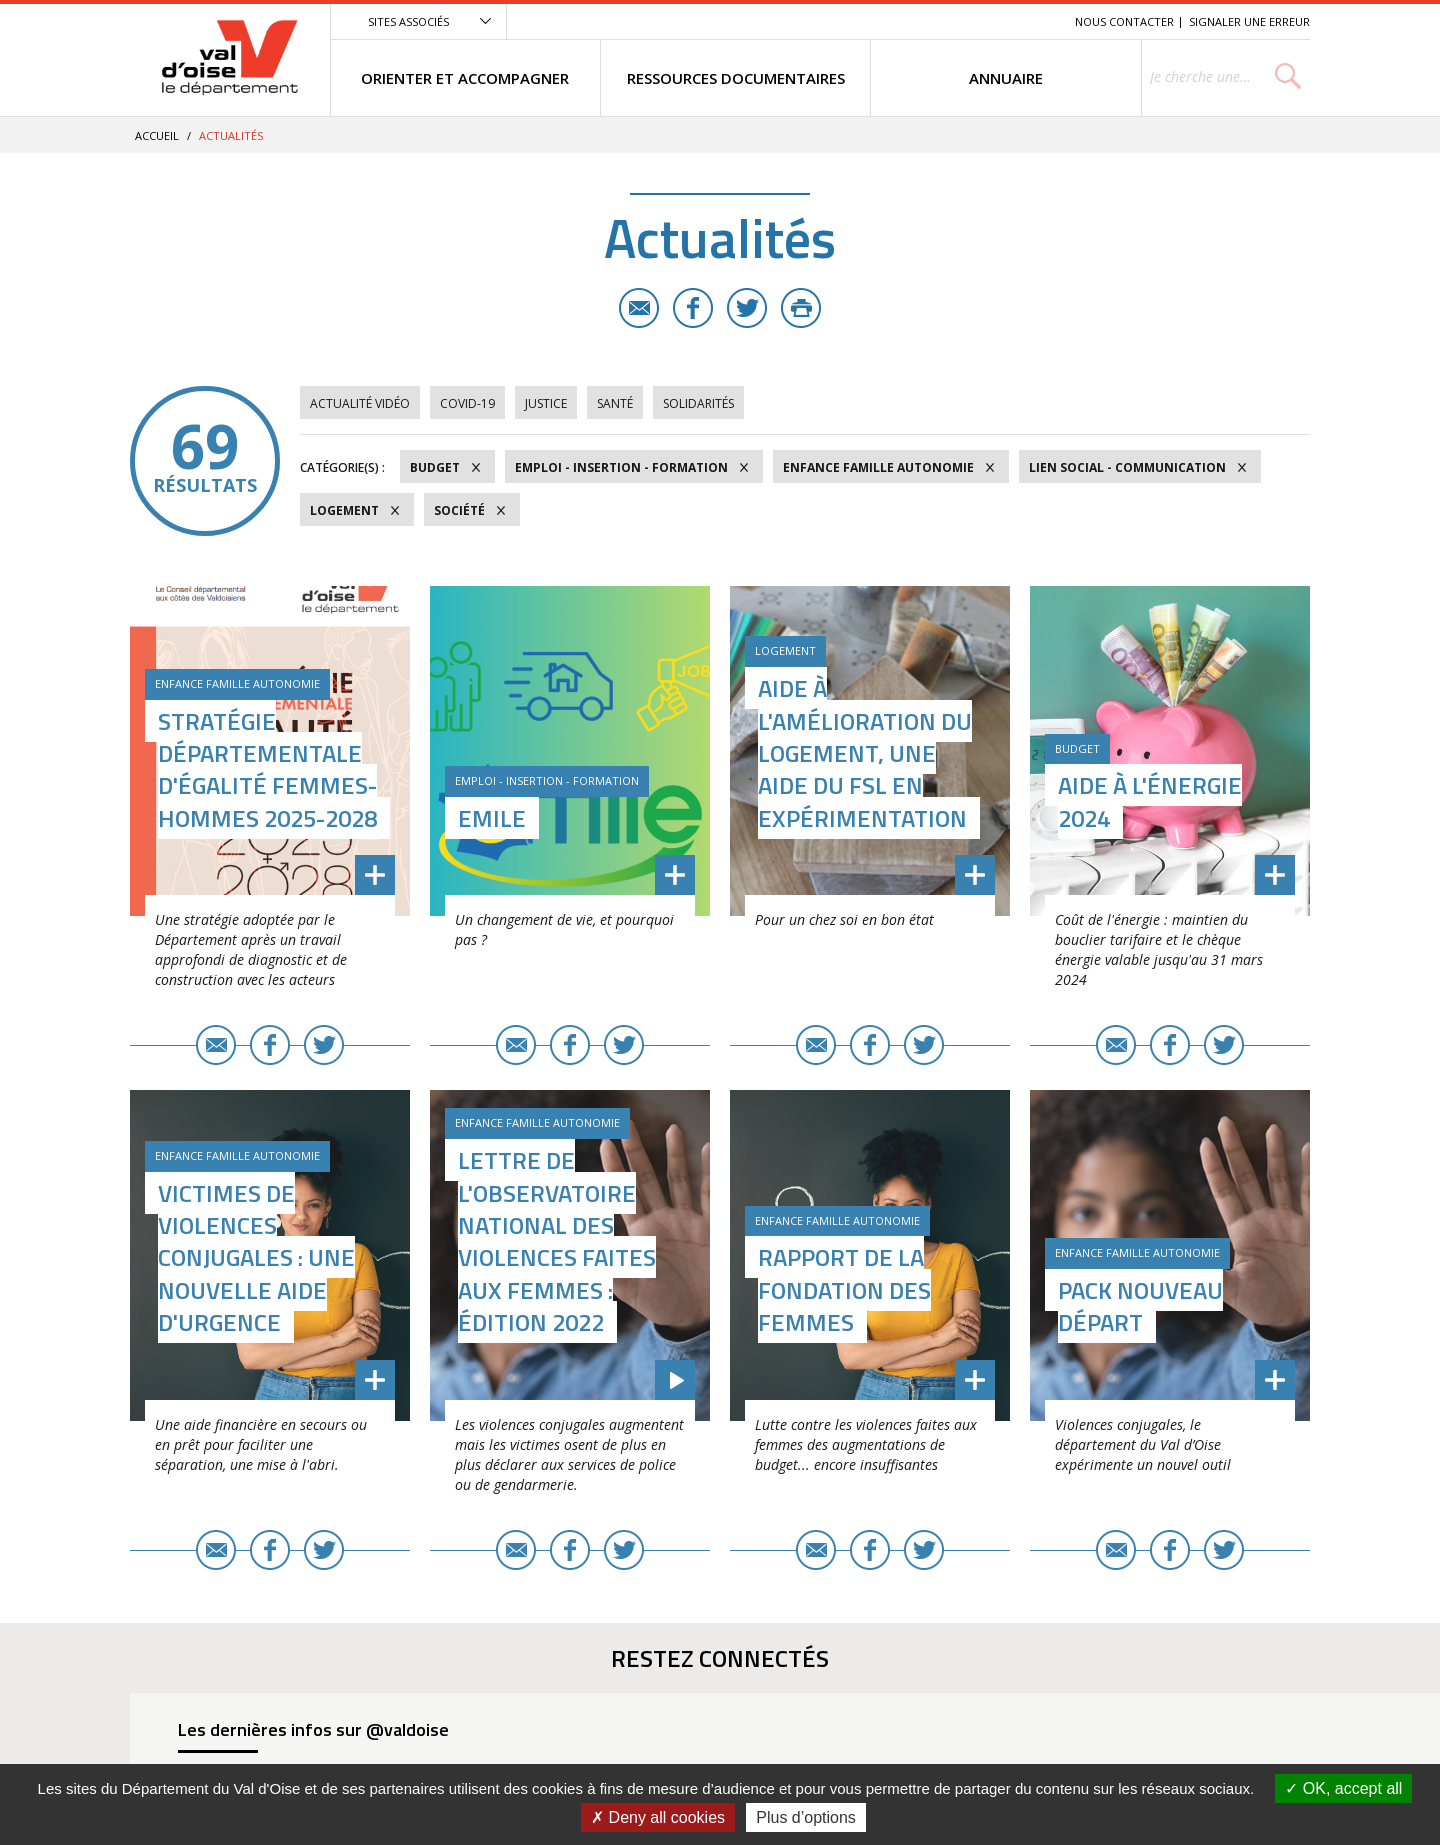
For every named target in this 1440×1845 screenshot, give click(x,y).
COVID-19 (467, 403)
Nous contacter (1124, 21)
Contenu (965, 21)
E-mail (639, 308)
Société (459, 510)
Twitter (747, 308)
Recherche (1032, 21)
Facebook (693, 308)
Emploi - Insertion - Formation (621, 467)
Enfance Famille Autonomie (878, 467)
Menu (914, 21)
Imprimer (801, 308)
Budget (435, 467)
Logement (344, 510)
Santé (615, 403)
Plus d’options (806, 1817)
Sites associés (408, 21)
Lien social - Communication (1127, 467)
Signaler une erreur (1249, 21)
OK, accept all (1343, 1788)
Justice (546, 403)
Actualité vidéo (360, 403)
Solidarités (698, 403)
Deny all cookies (658, 1817)
